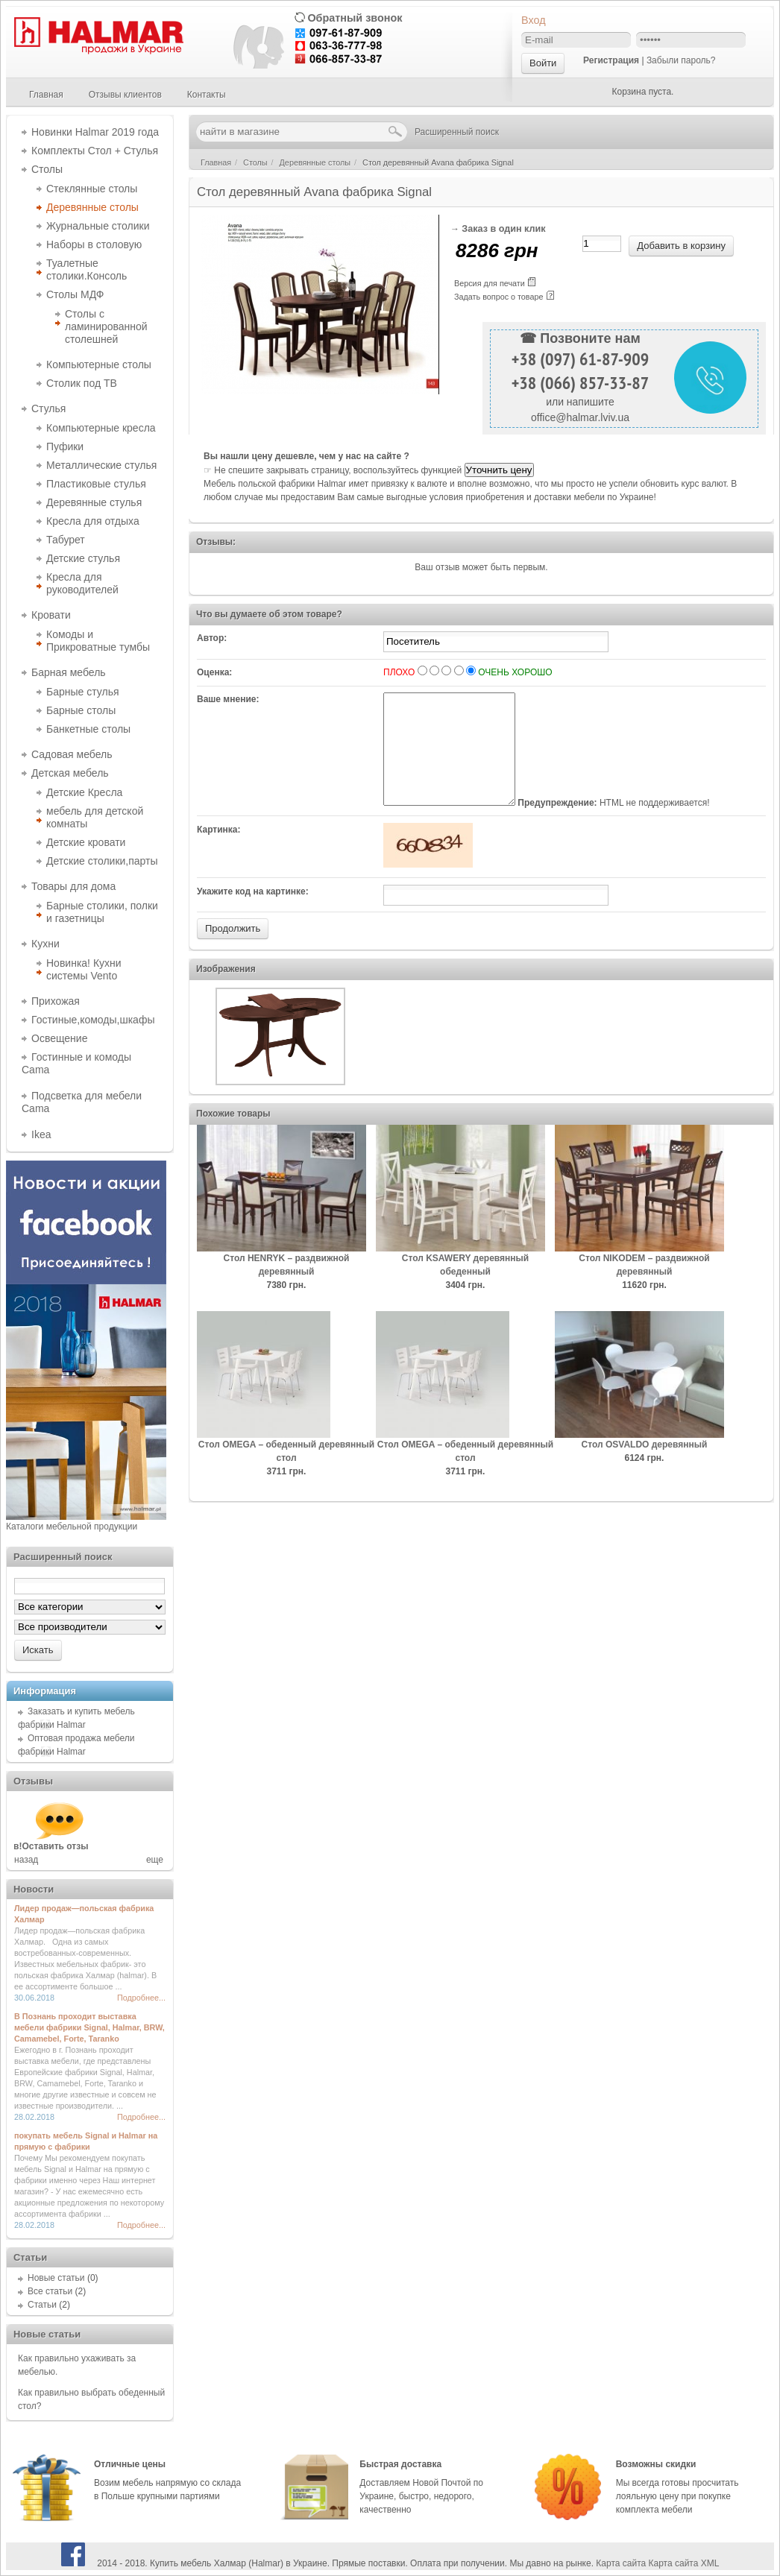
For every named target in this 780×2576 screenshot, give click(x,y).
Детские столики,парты (102, 861)
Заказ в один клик (503, 229)
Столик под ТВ (81, 383)
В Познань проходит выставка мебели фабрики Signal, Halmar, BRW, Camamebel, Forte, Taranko (89, 2027)
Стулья (48, 408)
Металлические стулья (101, 465)
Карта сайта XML (684, 2563)
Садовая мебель (71, 754)
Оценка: (214, 672)
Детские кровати (85, 842)
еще (154, 1859)
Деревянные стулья (94, 502)
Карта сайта (621, 2563)
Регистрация (611, 60)
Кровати (51, 615)
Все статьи (50, 2291)
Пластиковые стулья (96, 484)
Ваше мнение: (228, 699)
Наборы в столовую (94, 244)
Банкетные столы (88, 729)
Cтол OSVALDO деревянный (645, 1467)
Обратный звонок (354, 18)
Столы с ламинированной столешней (106, 326)
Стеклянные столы (91, 189)
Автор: (212, 638)
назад (26, 1859)
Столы (47, 169)
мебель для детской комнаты (94, 817)
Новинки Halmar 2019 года (95, 132)
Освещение (59, 1038)
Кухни (45, 944)
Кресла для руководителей (82, 583)
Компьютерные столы (98, 364)
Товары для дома (73, 886)
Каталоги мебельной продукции (71, 1526)
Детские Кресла (84, 792)
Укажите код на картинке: (253, 914)
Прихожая (55, 1001)
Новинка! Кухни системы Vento (84, 969)
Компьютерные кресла (101, 428)
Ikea (41, 1134)
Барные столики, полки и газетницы (102, 912)
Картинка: (219, 852)
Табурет (65, 540)
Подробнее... (141, 1997)
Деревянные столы (92, 207)
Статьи (42, 2304)
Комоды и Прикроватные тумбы (98, 640)
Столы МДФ (75, 294)
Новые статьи (56, 2278)
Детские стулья (83, 558)
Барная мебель (68, 672)
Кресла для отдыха (92, 521)
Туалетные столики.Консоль (86, 269)
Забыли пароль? (681, 60)
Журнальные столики (98, 226)
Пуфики (65, 446)
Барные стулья (82, 692)
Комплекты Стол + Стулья (94, 151)
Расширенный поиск (457, 132)
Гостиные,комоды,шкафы (92, 1020)
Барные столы (81, 710)
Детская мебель (70, 773)
